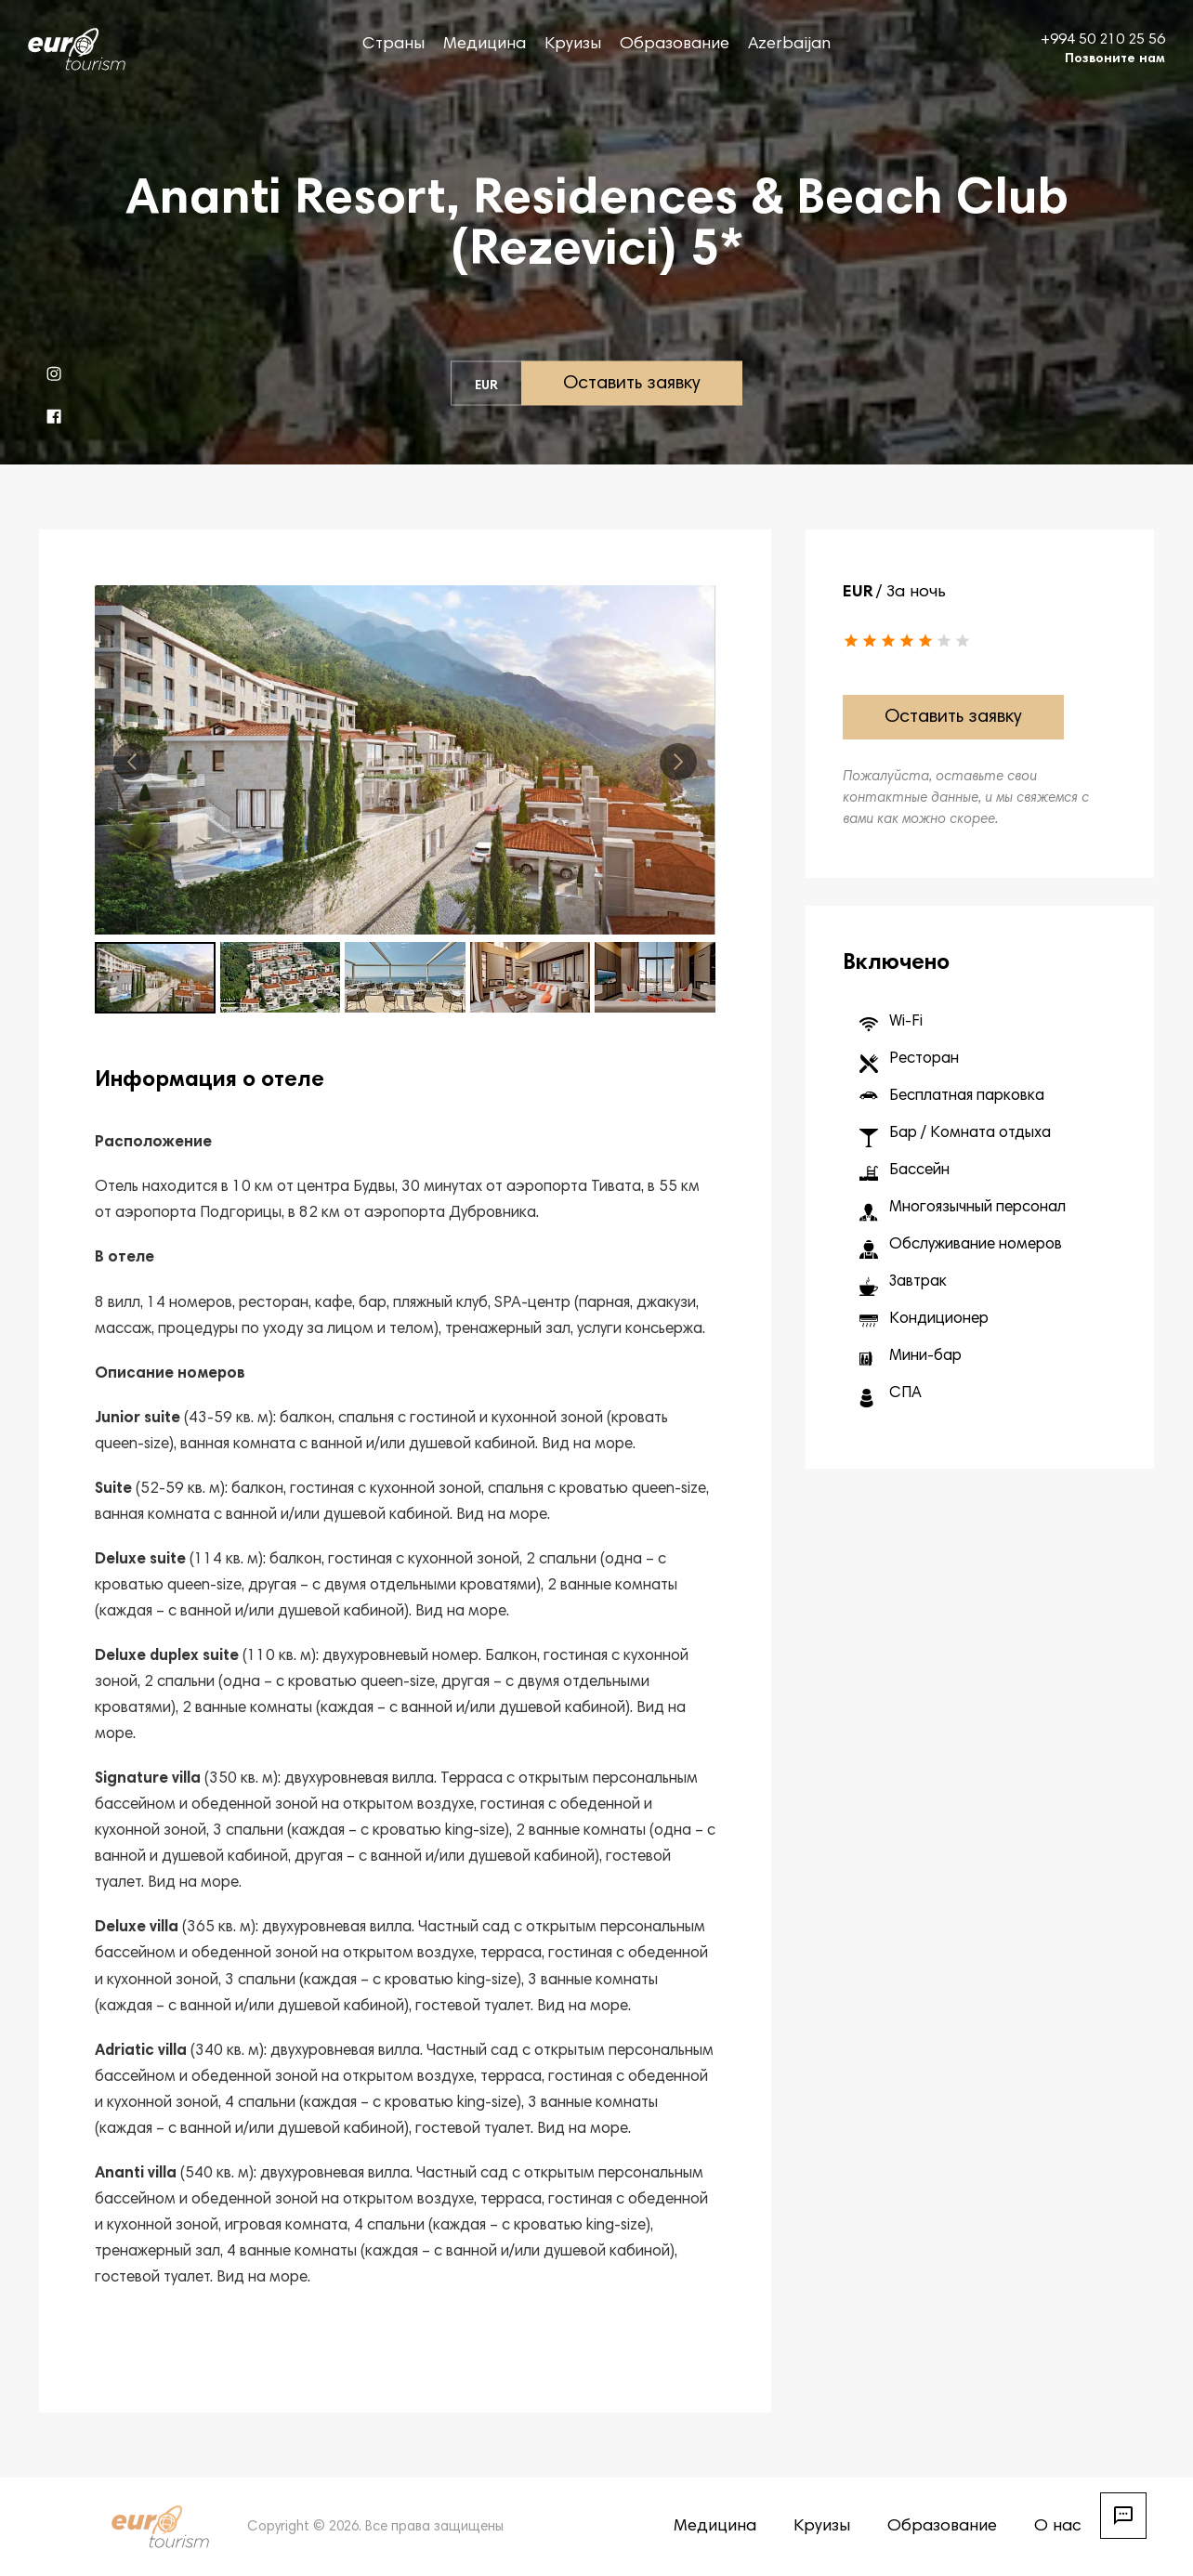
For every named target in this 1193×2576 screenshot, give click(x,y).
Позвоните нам (1115, 59)
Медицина (484, 44)
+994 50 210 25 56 (1103, 40)
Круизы (572, 44)
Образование (674, 44)
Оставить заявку (632, 383)
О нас (1058, 2526)
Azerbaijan (789, 44)
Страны (393, 44)
